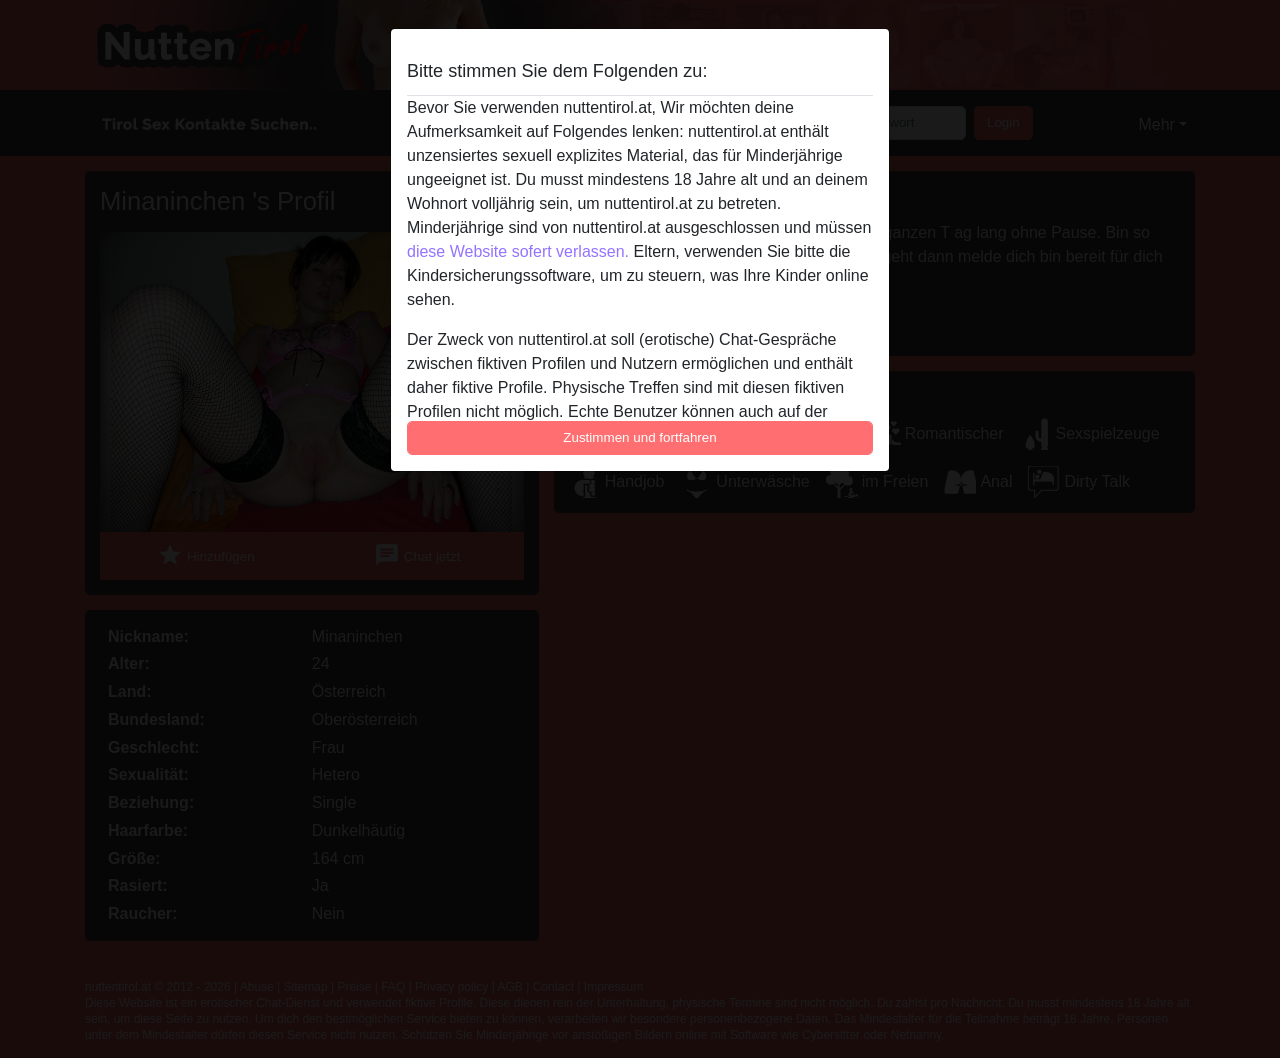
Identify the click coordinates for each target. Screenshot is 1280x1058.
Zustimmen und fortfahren (640, 437)
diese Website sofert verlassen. (518, 251)
